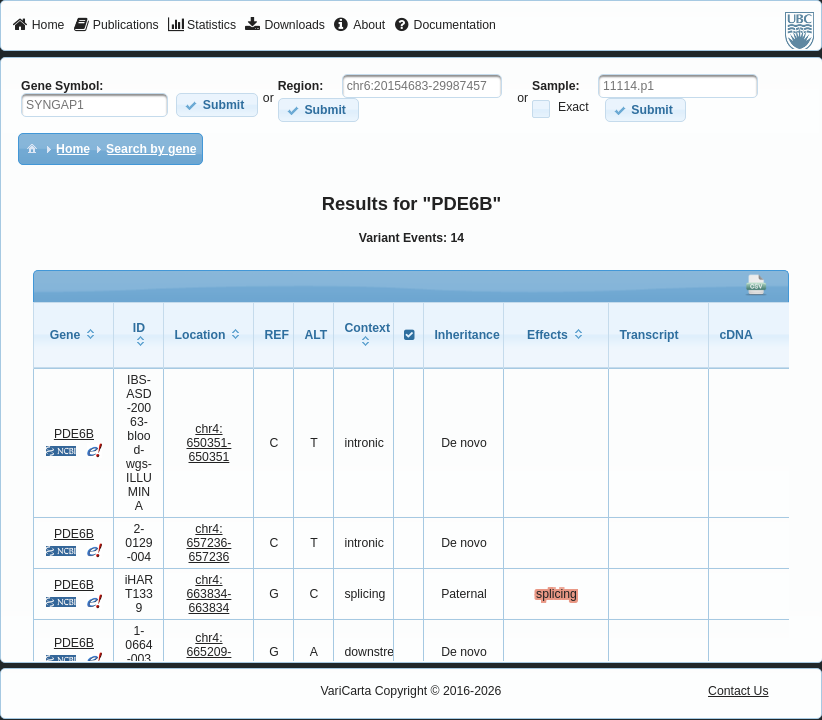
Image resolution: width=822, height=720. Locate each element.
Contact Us (738, 691)
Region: (301, 86)
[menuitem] (38, 26)
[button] (216, 104)
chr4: (208, 443)
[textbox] (94, 105)
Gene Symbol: (62, 86)
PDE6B (74, 434)
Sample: (556, 86)
